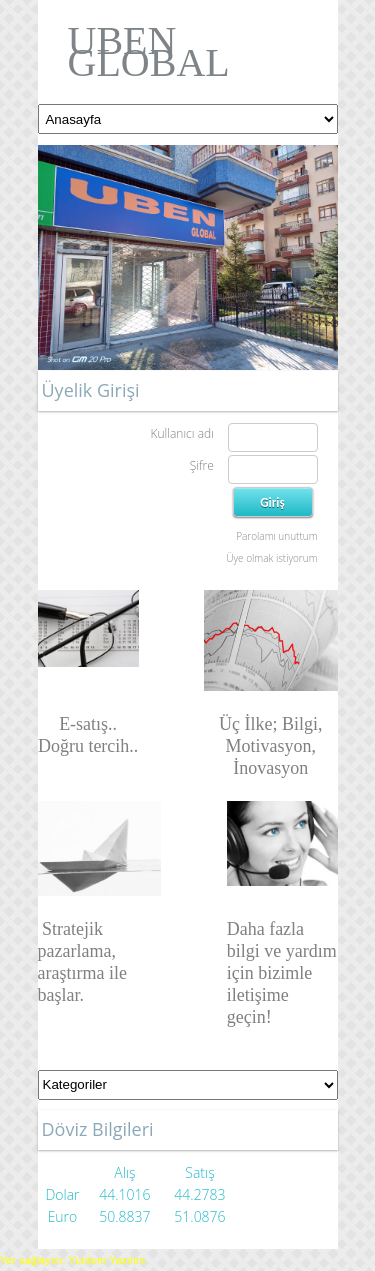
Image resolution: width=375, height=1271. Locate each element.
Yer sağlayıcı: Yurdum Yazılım (72, 1260)
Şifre (202, 465)
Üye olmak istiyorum (271, 558)
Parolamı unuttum (276, 536)
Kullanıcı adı (181, 433)
